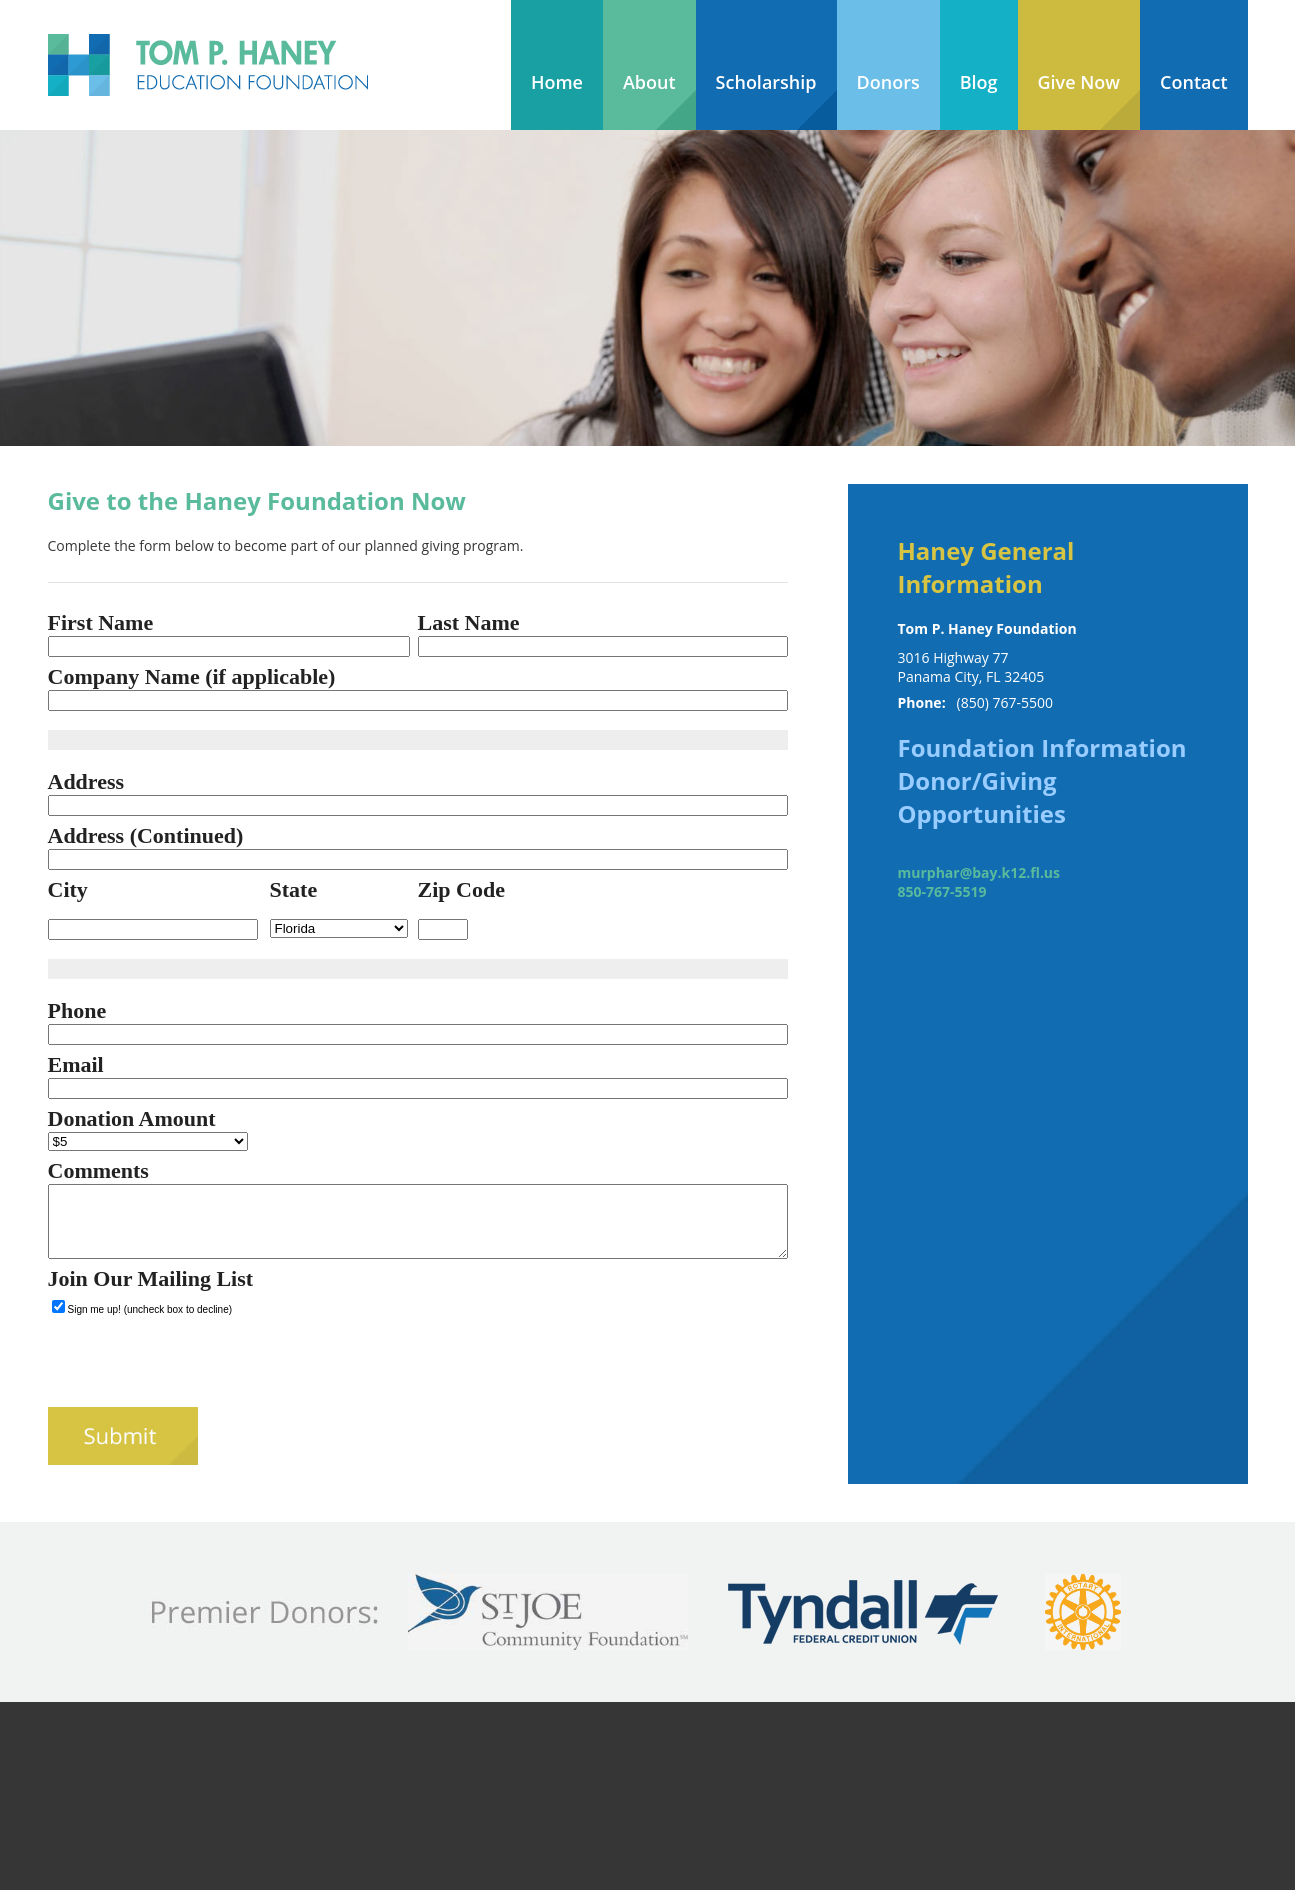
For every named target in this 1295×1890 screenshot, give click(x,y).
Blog (979, 82)
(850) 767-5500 (1005, 702)
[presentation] (200, 1368)
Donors (888, 82)
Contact (1193, 82)
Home (557, 82)
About (649, 82)
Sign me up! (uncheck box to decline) (150, 1309)
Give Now (1079, 82)
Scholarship (766, 82)
